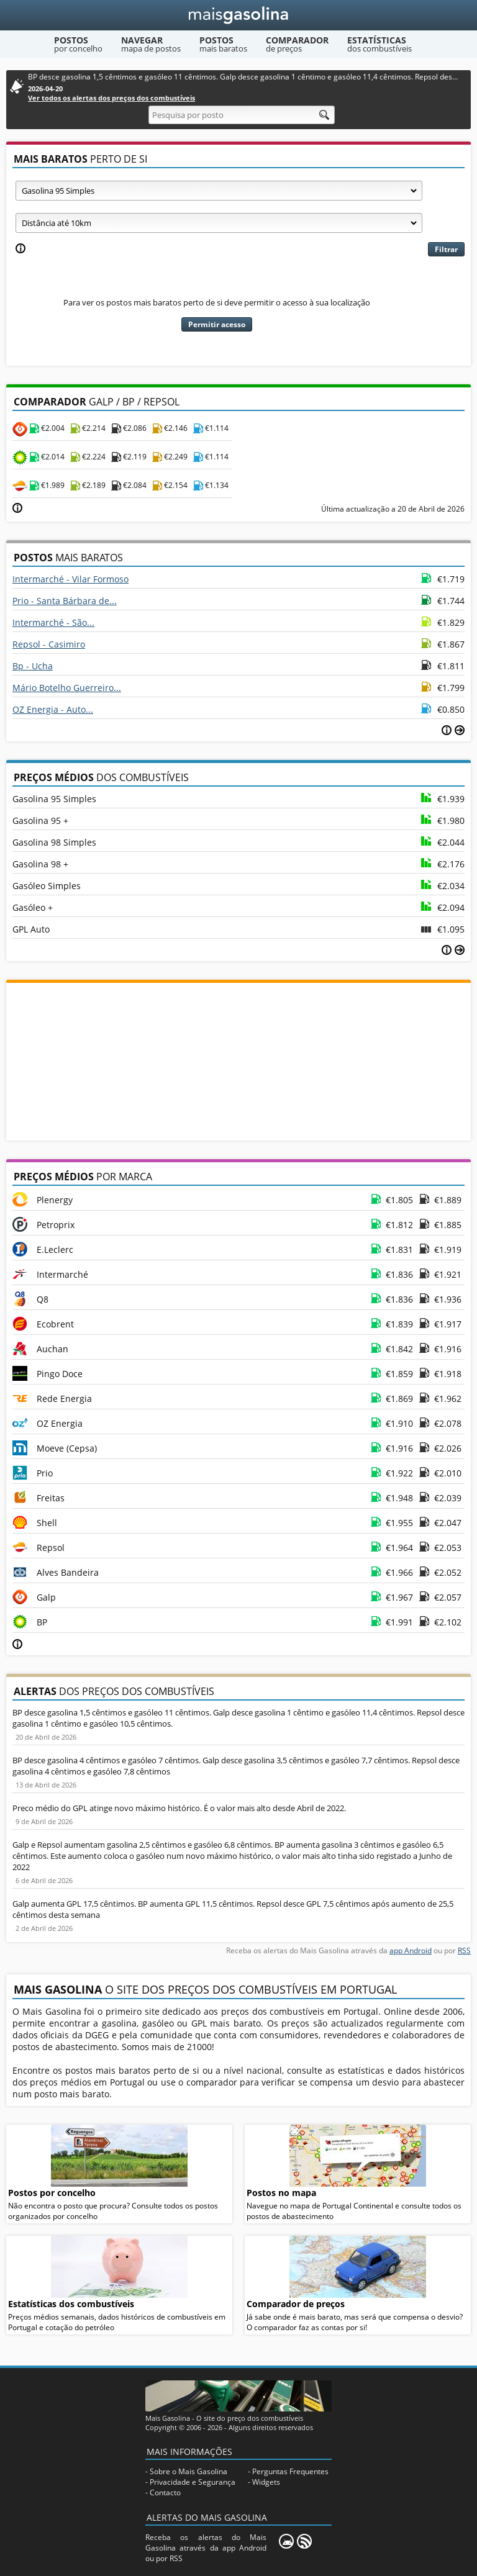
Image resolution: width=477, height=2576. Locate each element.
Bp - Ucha (32, 666)
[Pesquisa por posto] (241, 115)
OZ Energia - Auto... (52, 709)
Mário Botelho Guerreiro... (66, 688)
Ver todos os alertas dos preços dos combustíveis (111, 97)
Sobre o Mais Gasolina (188, 2471)
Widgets (266, 2482)
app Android (410, 1950)
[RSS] (304, 2541)
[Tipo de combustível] (219, 190)
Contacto (165, 2492)
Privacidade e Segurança (192, 2482)
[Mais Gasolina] (239, 15)
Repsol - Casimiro (48, 644)
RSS (464, 1950)
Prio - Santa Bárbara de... (64, 601)
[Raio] (219, 223)
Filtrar (446, 249)
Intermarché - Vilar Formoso (70, 579)
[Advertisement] (238, 1060)
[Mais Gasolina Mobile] (286, 2541)
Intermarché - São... (53, 622)
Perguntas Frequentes (290, 2471)
